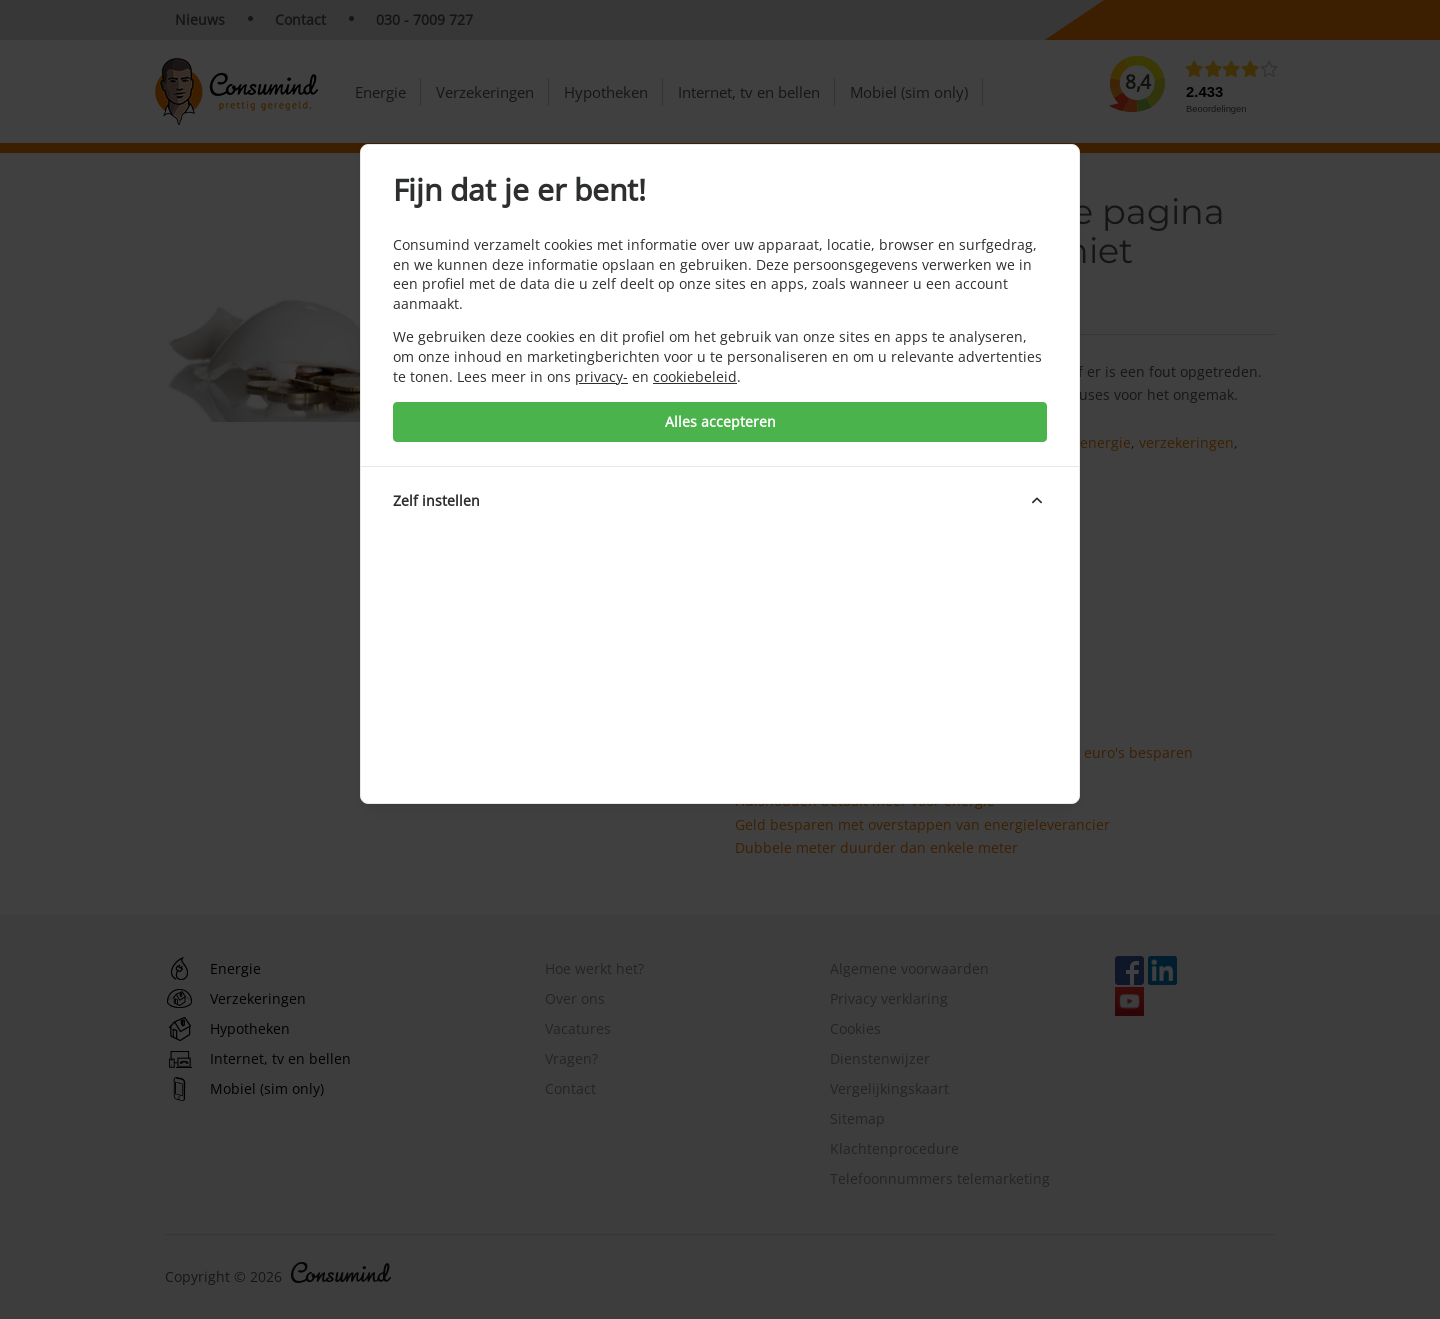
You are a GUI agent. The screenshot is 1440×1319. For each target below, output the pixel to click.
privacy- (601, 376)
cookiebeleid (695, 376)
